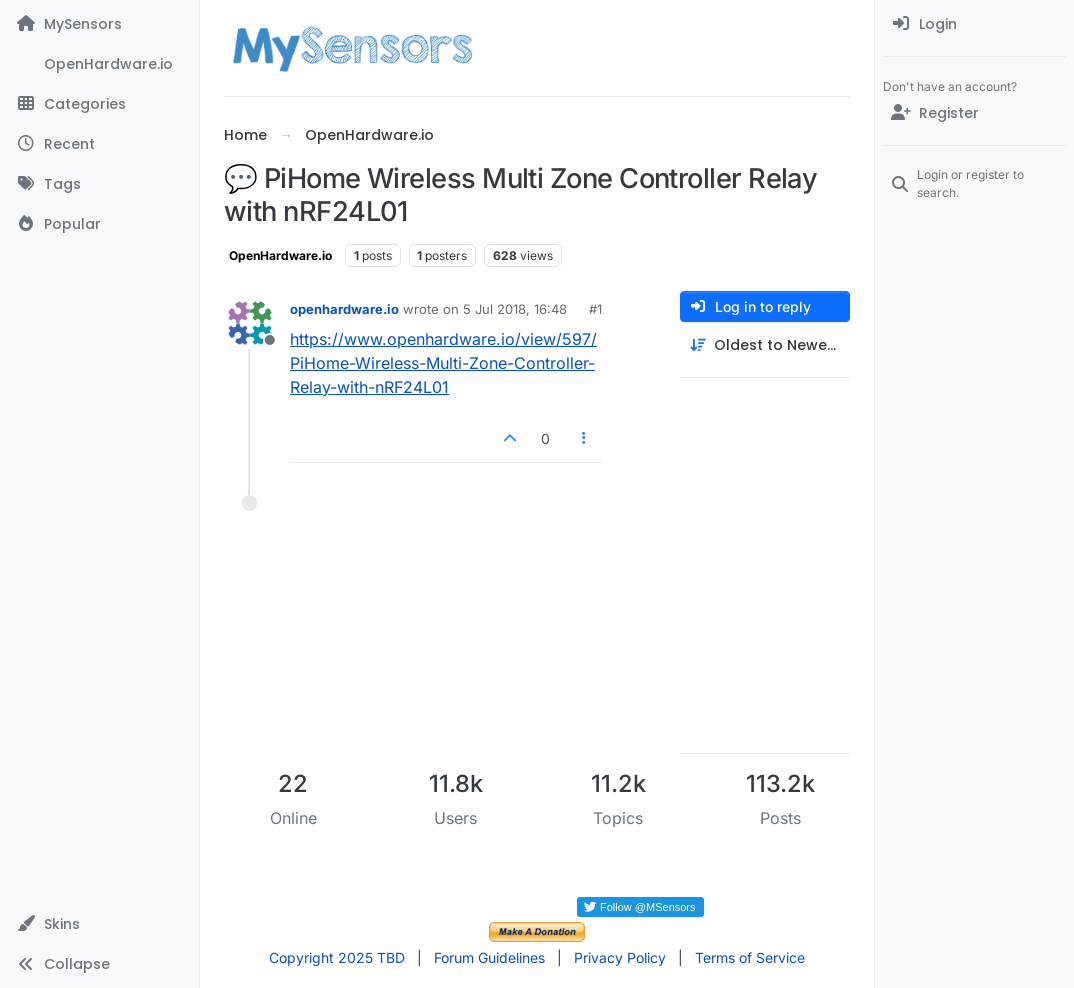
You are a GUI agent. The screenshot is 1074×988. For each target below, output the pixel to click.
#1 (595, 309)
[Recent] (99, 144)
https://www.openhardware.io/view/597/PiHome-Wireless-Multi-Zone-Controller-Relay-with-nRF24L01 (443, 363)
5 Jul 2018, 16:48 (515, 309)
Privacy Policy (620, 957)
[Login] (974, 24)
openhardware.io (344, 309)
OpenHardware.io (280, 255)
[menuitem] (974, 24)
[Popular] (99, 224)
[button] (99, 924)
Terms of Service (750, 957)
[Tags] (99, 184)
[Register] (974, 113)
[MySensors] (99, 24)
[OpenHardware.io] (99, 64)
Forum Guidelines (489, 957)
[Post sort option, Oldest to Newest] (765, 345)
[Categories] (99, 104)
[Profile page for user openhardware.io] (250, 323)
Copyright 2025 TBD (337, 957)
